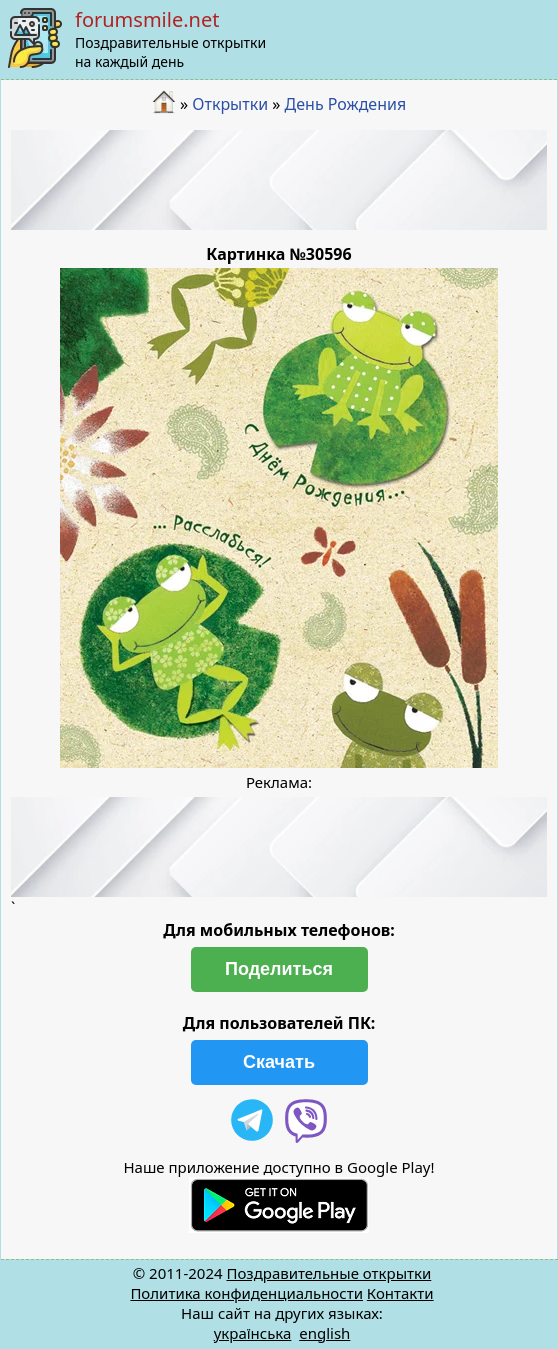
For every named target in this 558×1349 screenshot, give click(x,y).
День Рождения (346, 104)
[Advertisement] (279, 180)
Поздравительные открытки (328, 1273)
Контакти (400, 1293)
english (324, 1333)
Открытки (230, 104)
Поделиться (279, 969)
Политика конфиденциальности (246, 1293)
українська (253, 1333)
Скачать (279, 1062)
